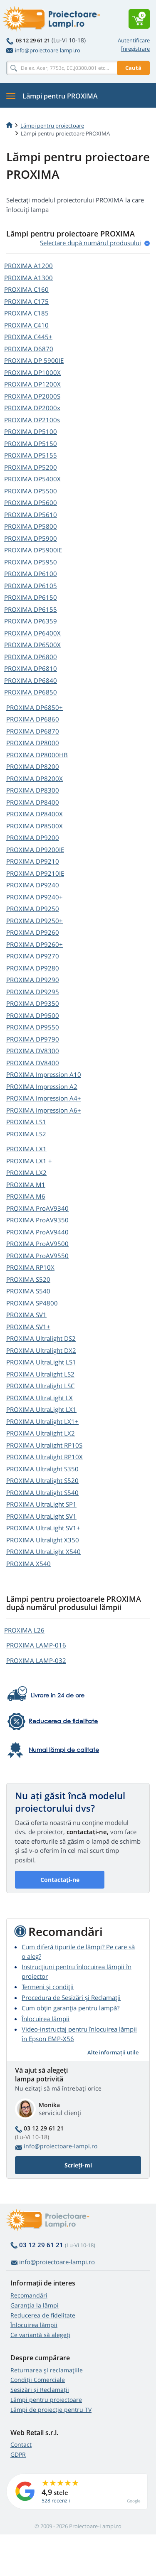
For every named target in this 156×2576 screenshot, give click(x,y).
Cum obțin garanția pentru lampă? (70, 2008)
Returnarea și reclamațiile (46, 2370)
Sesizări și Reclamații (39, 2390)
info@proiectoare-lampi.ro (43, 50)
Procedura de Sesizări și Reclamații (71, 1997)
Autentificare (134, 40)
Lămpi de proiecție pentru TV (51, 2409)
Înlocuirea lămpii (45, 2019)
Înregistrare (135, 48)
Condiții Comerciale (37, 2380)
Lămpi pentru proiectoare (52, 125)
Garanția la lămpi (34, 2305)
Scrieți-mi (78, 2165)
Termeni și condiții (48, 1986)
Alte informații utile (113, 2052)
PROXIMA (28, 265)
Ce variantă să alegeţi (40, 2335)
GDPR (18, 2454)
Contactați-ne (59, 1880)
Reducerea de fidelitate (42, 2315)
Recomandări (28, 2295)
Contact (21, 2444)
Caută (133, 67)
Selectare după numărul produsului (90, 243)
